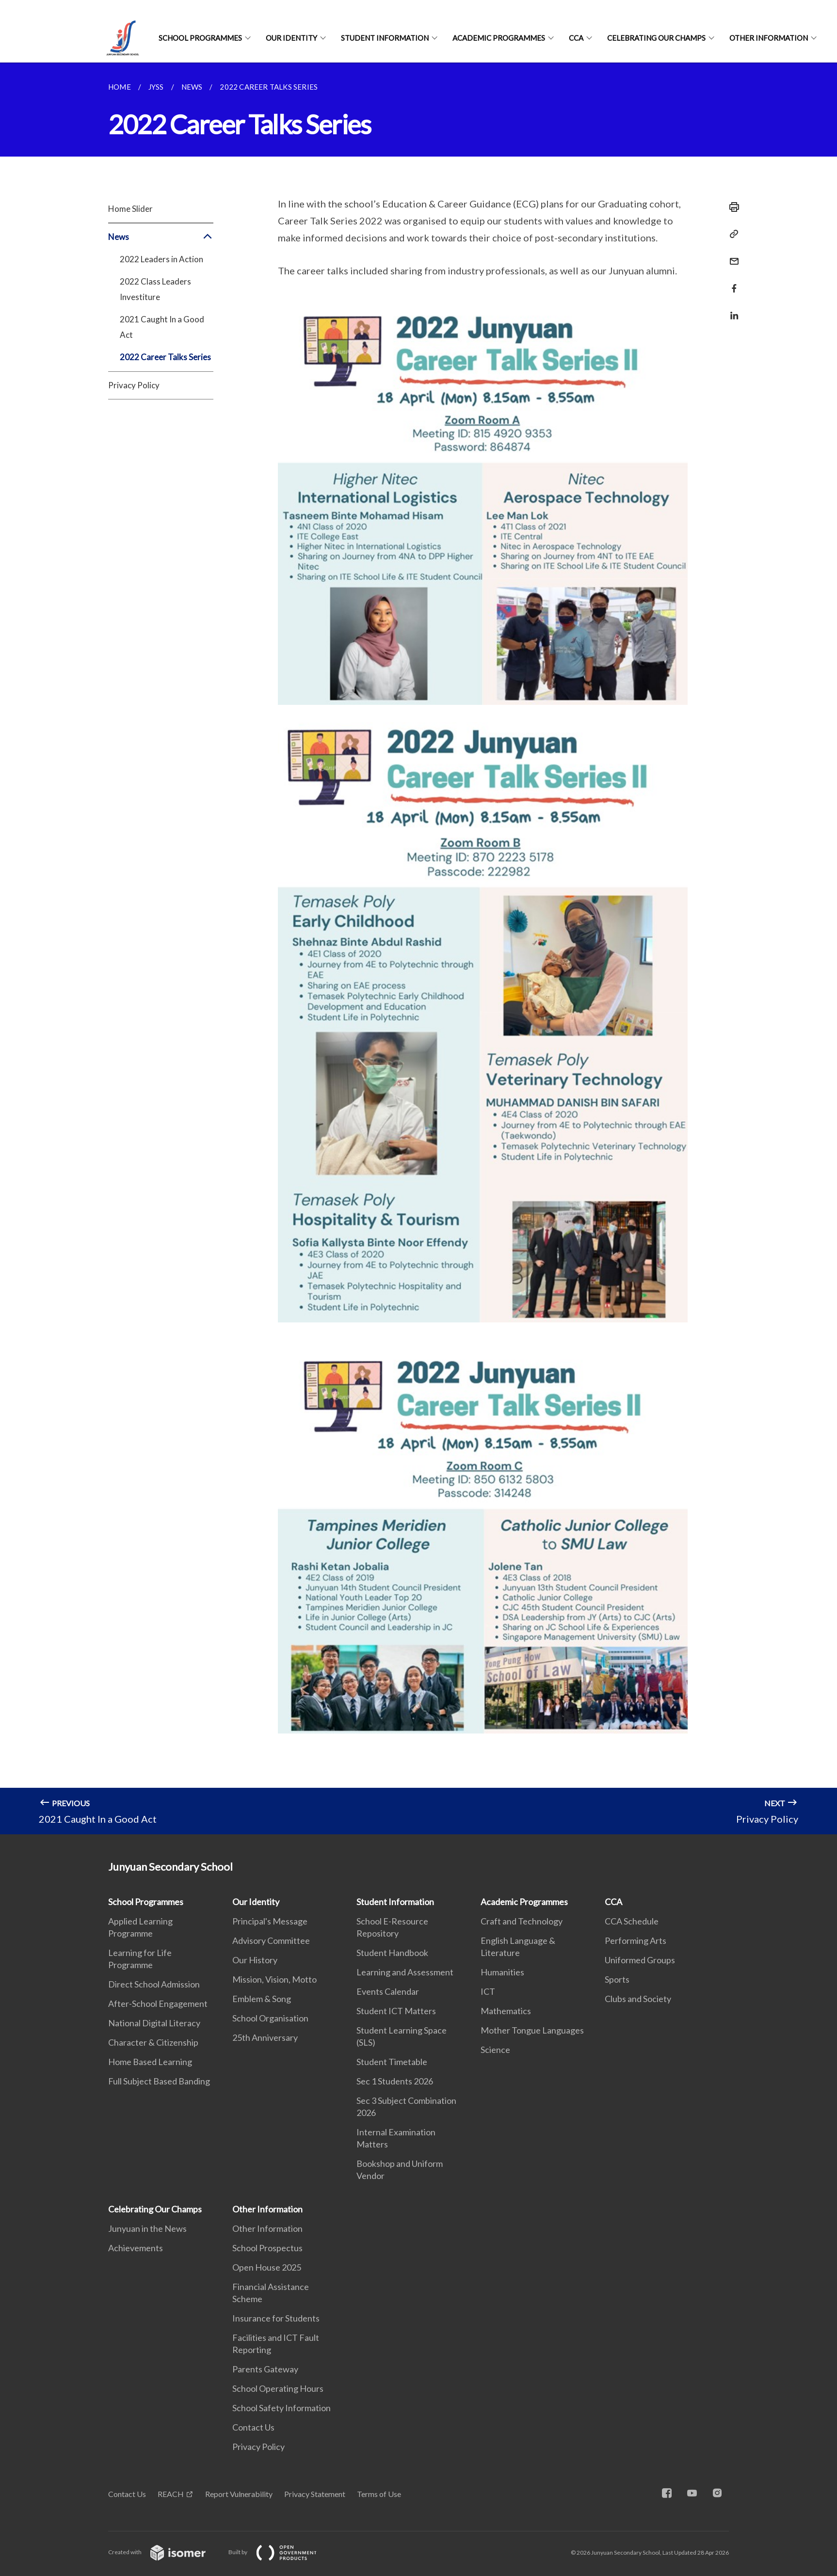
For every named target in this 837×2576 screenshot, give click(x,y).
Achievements (135, 2247)
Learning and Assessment (404, 1972)
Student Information (385, 37)
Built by (280, 2552)
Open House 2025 (266, 2267)
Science (495, 2049)
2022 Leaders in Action (161, 259)
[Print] (731, 207)
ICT (488, 1991)
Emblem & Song (261, 1998)
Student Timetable (391, 2061)
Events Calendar (387, 1991)
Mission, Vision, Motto (274, 1979)
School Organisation (270, 2018)
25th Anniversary (265, 2037)
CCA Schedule (632, 1921)
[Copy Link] (731, 234)
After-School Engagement (158, 2003)
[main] (418, 948)
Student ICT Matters (396, 2010)
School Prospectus (267, 2247)
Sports (617, 1979)
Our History (254, 1960)
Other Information (768, 37)
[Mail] (731, 255)
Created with (164, 2552)
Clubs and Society (638, 1998)
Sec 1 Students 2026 (394, 2081)
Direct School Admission (154, 1984)
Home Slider (130, 209)
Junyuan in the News (147, 2228)
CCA (576, 37)
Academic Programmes (498, 37)
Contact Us (253, 2427)
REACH (171, 2493)
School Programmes (200, 37)
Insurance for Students (276, 2318)
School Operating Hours (277, 2388)
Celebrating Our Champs (656, 37)
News (160, 237)
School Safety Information (281, 2407)
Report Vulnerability (239, 2493)
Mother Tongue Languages (532, 2030)
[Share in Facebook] (731, 282)
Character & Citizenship (153, 2042)
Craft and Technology (522, 1921)
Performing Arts (635, 1940)
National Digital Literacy (154, 2023)
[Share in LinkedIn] (731, 309)
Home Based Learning (150, 2061)
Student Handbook (392, 1952)
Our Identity (291, 37)
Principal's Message (269, 1921)
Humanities (502, 1972)
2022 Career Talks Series (165, 357)
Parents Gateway (265, 2369)
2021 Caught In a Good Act (162, 327)
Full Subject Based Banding (159, 2081)
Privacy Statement (314, 2493)
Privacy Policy (134, 385)
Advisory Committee (271, 1940)
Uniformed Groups (640, 1960)
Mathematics (506, 2010)
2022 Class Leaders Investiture (155, 289)
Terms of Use (379, 2493)
